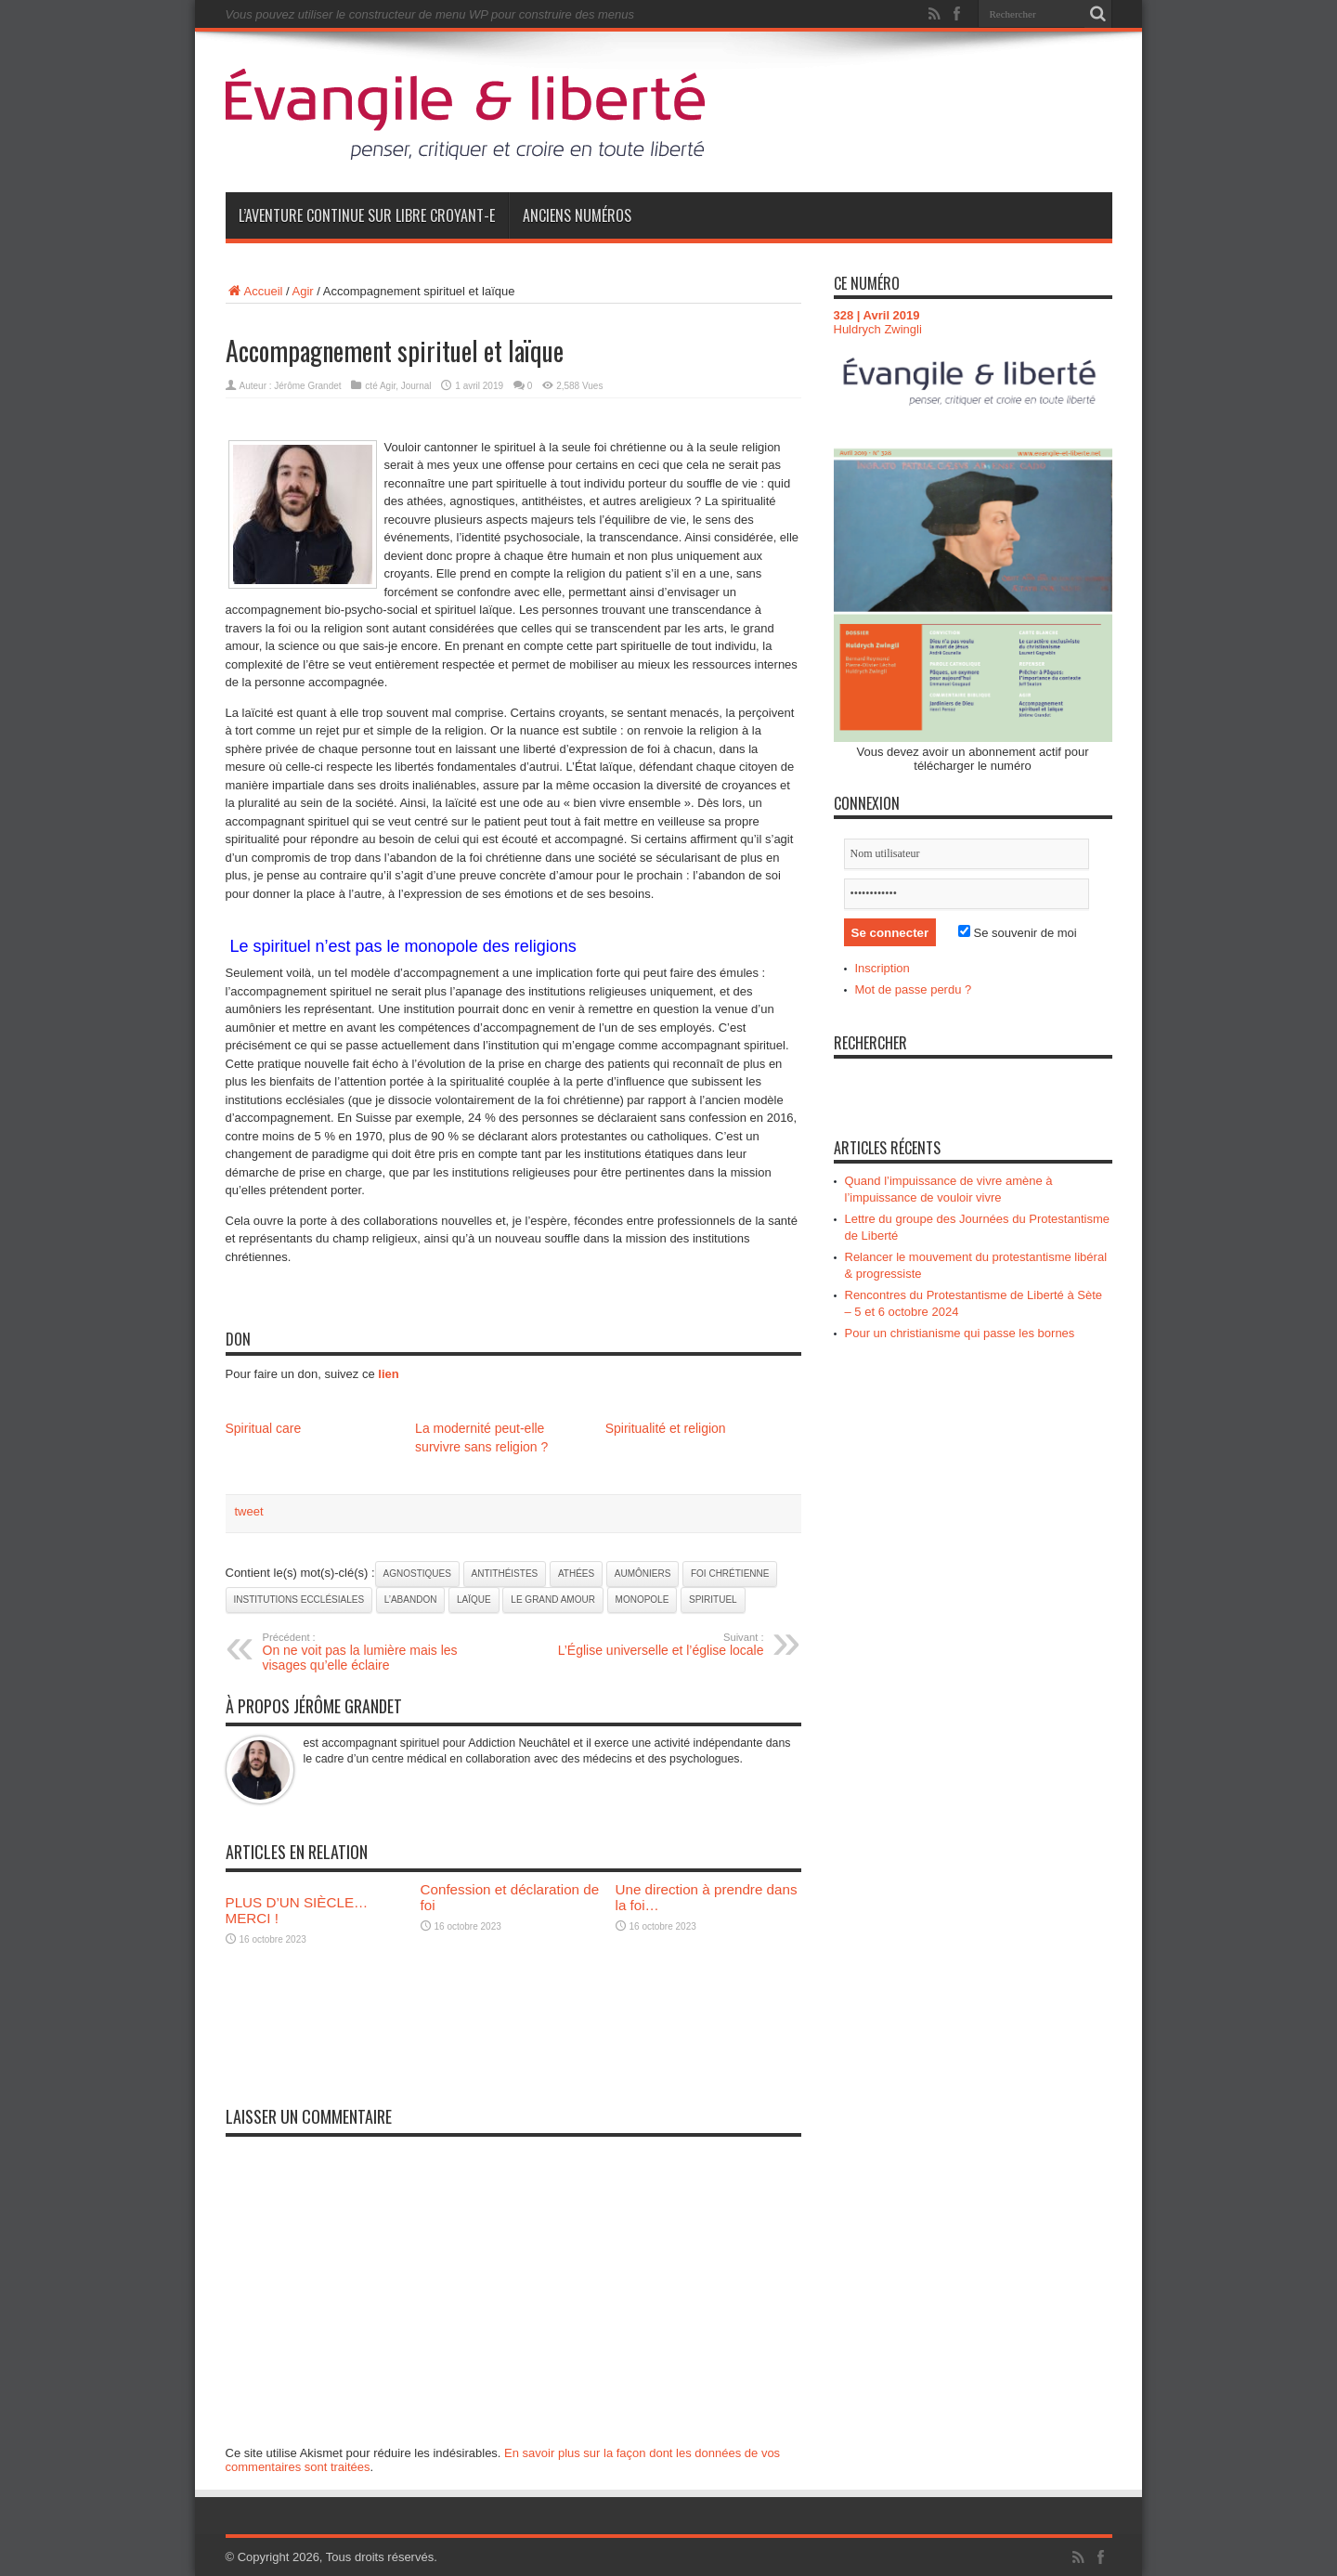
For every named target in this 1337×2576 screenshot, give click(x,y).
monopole (642, 1599)
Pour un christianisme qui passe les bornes (960, 1333)
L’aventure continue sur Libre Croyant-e (367, 215)
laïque (474, 1599)
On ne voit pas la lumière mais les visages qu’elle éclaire (376, 1652)
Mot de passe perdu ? (913, 989)
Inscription (882, 968)
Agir (303, 291)
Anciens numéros (577, 215)
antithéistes (505, 1573)
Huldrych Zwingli (878, 329)
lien (388, 1374)
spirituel (713, 1599)
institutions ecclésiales (299, 1599)
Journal (416, 386)
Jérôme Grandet (307, 386)
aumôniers (643, 1573)
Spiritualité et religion (665, 1428)
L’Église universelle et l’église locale (650, 1645)
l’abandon (410, 1599)
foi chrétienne (730, 1573)
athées (576, 1573)
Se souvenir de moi (1017, 933)
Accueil (254, 291)
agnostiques (417, 1573)
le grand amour (553, 1599)
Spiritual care (264, 1428)
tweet (249, 1511)
